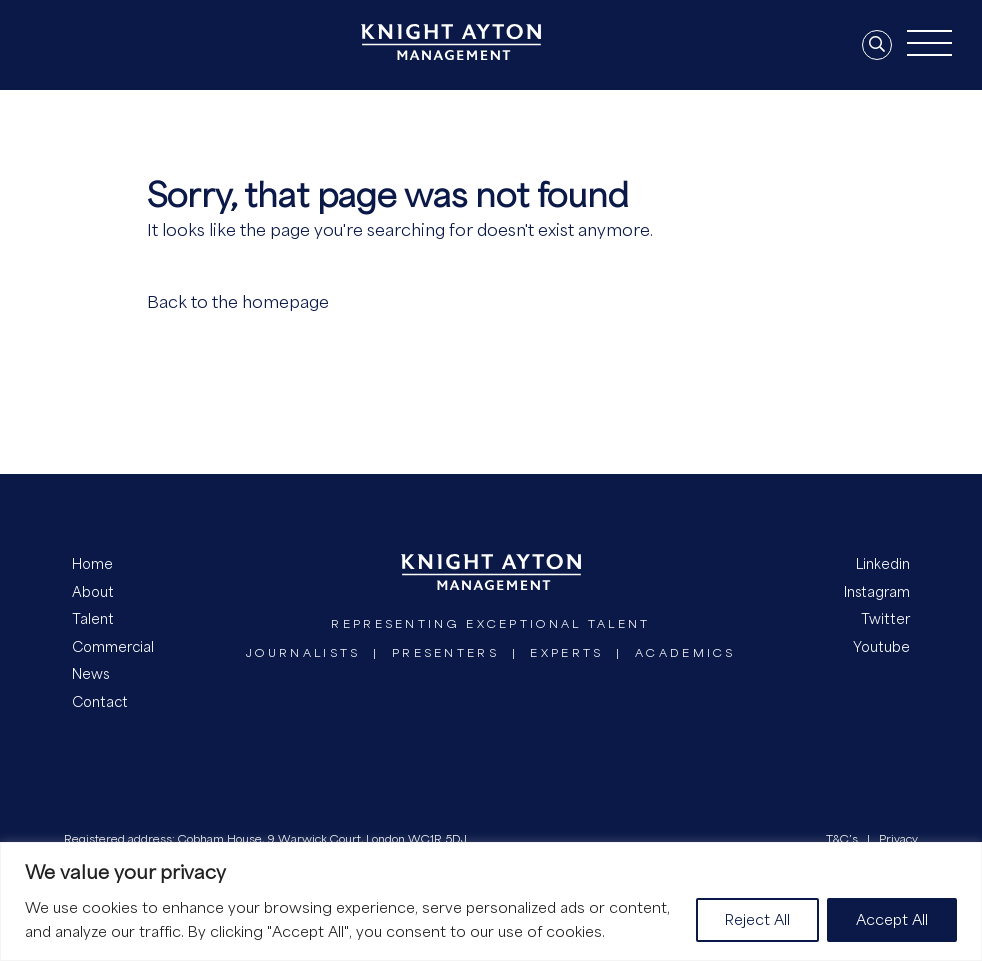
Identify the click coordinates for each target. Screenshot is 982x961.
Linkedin (883, 563)
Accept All (892, 919)
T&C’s (842, 838)
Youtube (881, 646)
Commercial (113, 646)
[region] (491, 901)
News (90, 673)
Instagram (877, 591)
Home (92, 563)
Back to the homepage (238, 301)
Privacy (898, 838)
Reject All (757, 919)
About (93, 591)
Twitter (885, 618)
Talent (93, 618)
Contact (100, 701)
